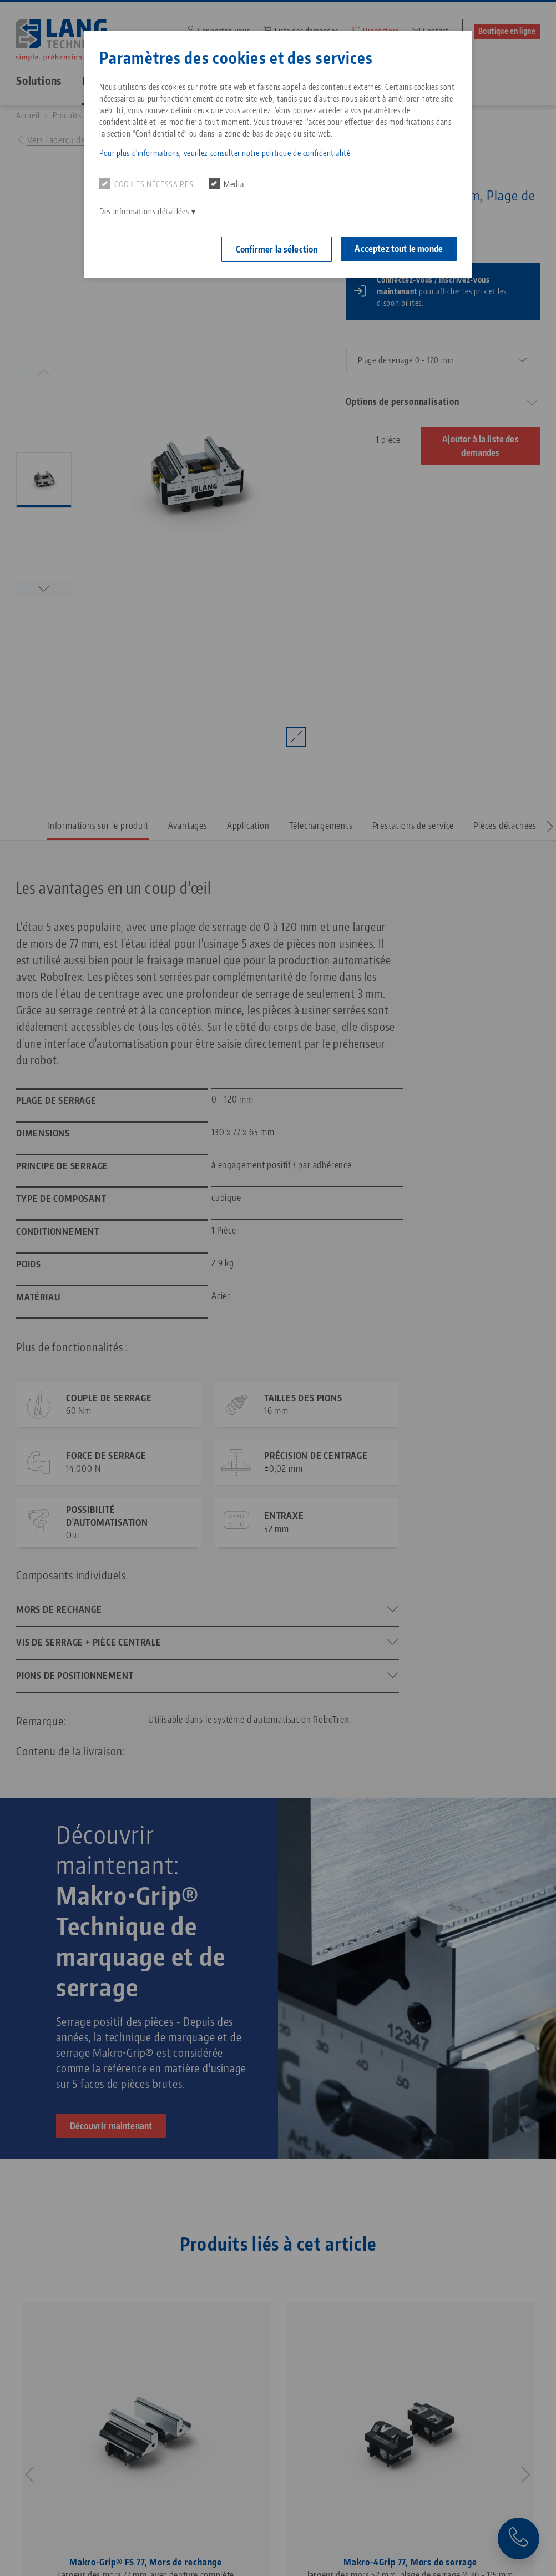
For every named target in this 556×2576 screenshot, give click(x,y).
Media (226, 183)
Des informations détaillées (144, 211)
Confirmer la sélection (277, 249)
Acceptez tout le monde (399, 248)
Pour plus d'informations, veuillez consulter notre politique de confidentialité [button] (224, 153)
